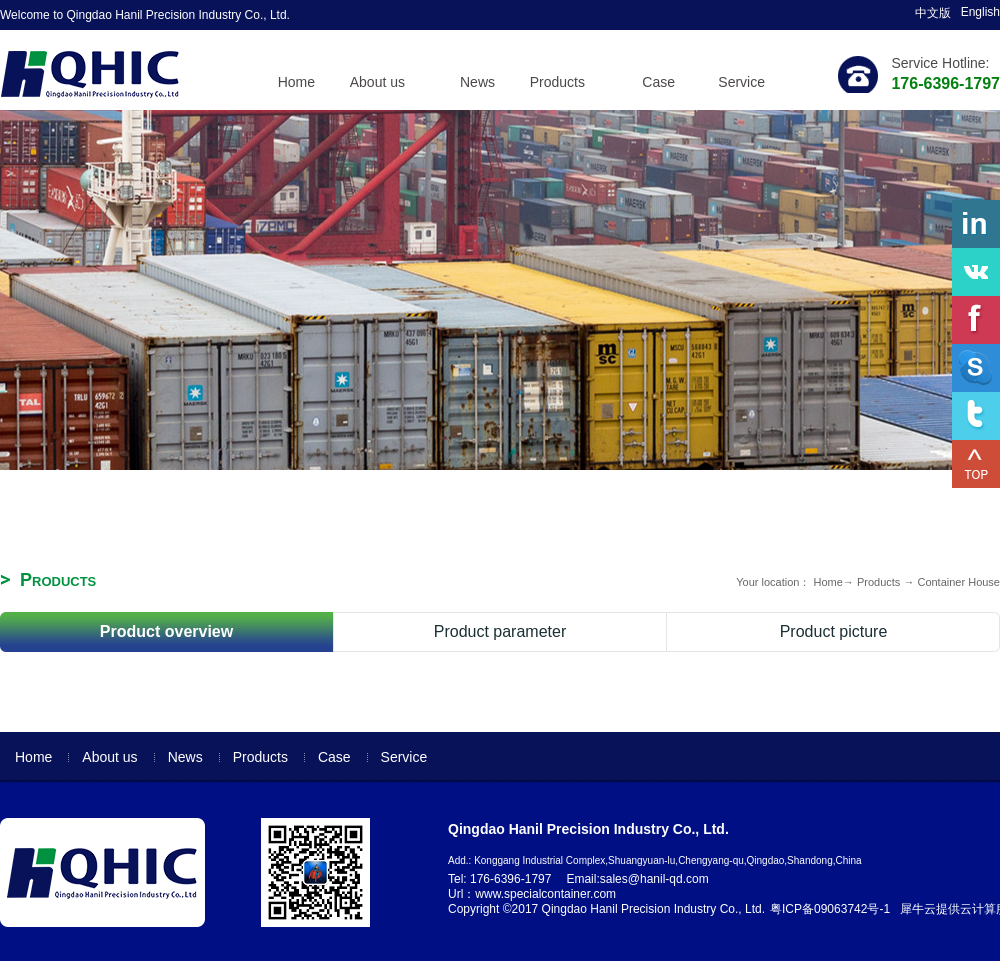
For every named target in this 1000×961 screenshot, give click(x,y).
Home (296, 82)
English (980, 12)
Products (878, 582)
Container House (958, 582)
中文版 (933, 13)
